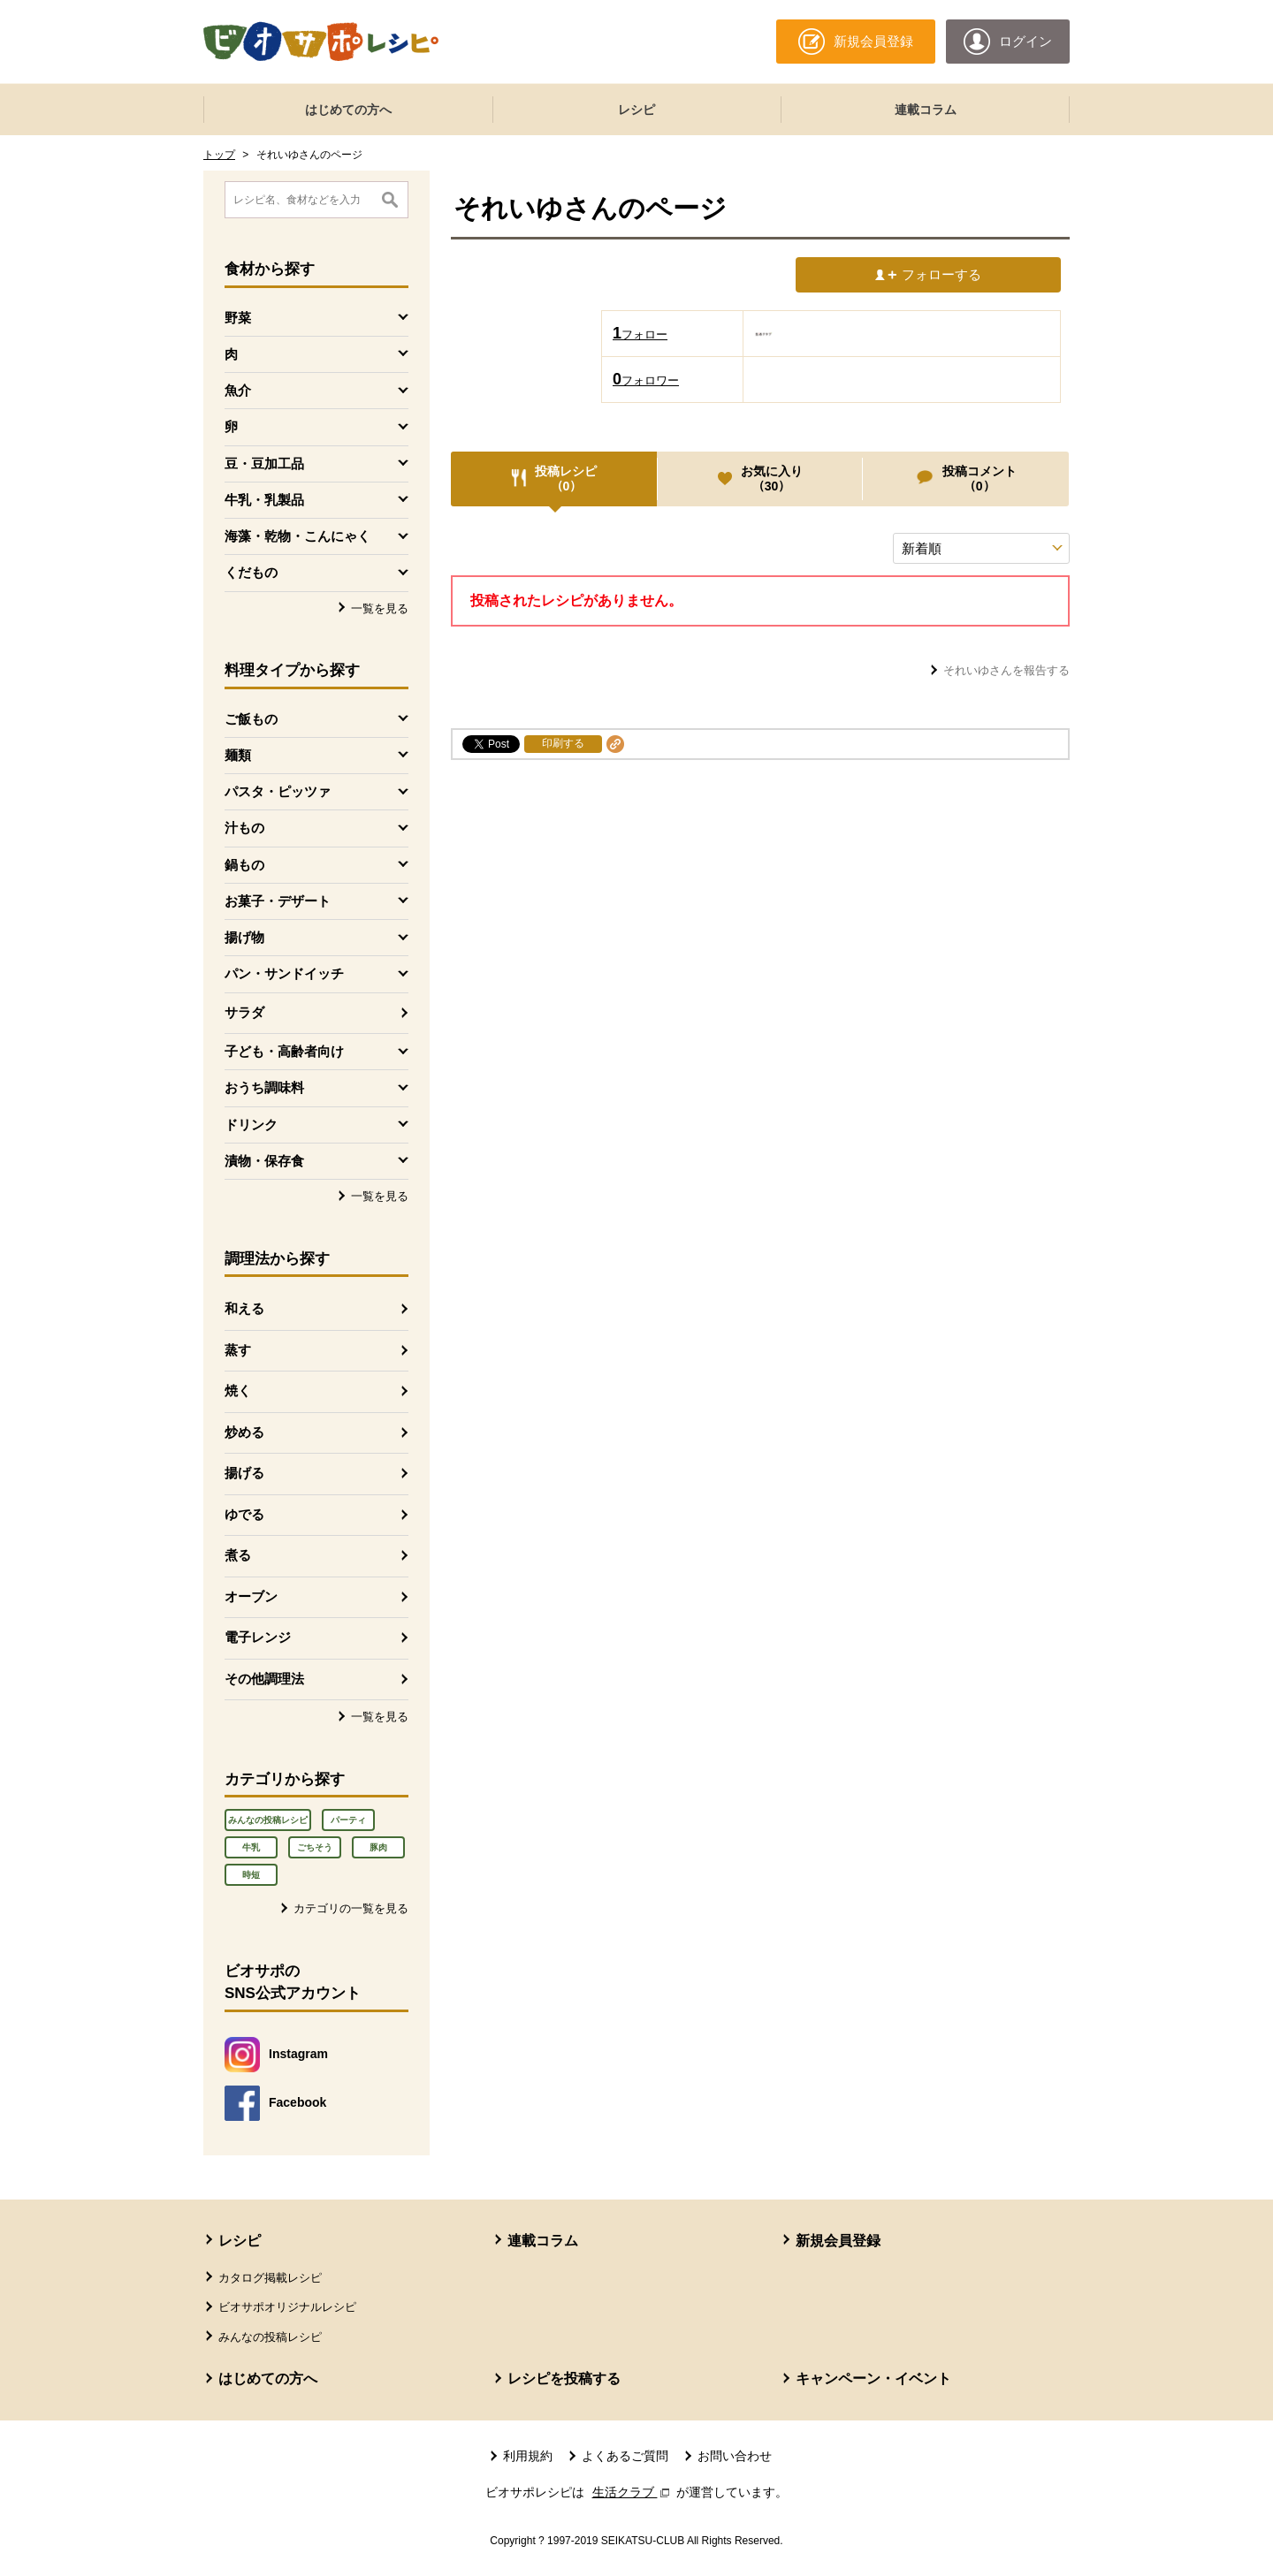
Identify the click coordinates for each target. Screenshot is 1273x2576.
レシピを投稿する (564, 2378)
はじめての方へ (348, 110)
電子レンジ (258, 1637)
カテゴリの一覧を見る (350, 1908)
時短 (251, 1875)
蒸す (238, 1349)
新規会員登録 (838, 2240)
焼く (238, 1390)
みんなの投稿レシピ (268, 1820)
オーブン (251, 1596)
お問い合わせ (734, 2456)
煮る (238, 1554)
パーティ (348, 1820)
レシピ (636, 110)
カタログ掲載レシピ (270, 2277)
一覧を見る (379, 608)
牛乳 (251, 1847)
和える (244, 1308)
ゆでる (244, 1514)
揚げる (244, 1472)
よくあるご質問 (625, 2456)
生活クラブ (633, 2492)
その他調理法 (264, 1678)
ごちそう (314, 1847)
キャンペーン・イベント (873, 2378)
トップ (219, 154)
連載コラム (926, 110)
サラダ (244, 1012)
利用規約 (528, 2456)
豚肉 (378, 1847)
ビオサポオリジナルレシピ (287, 2307)
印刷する (563, 743)
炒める (244, 1432)
